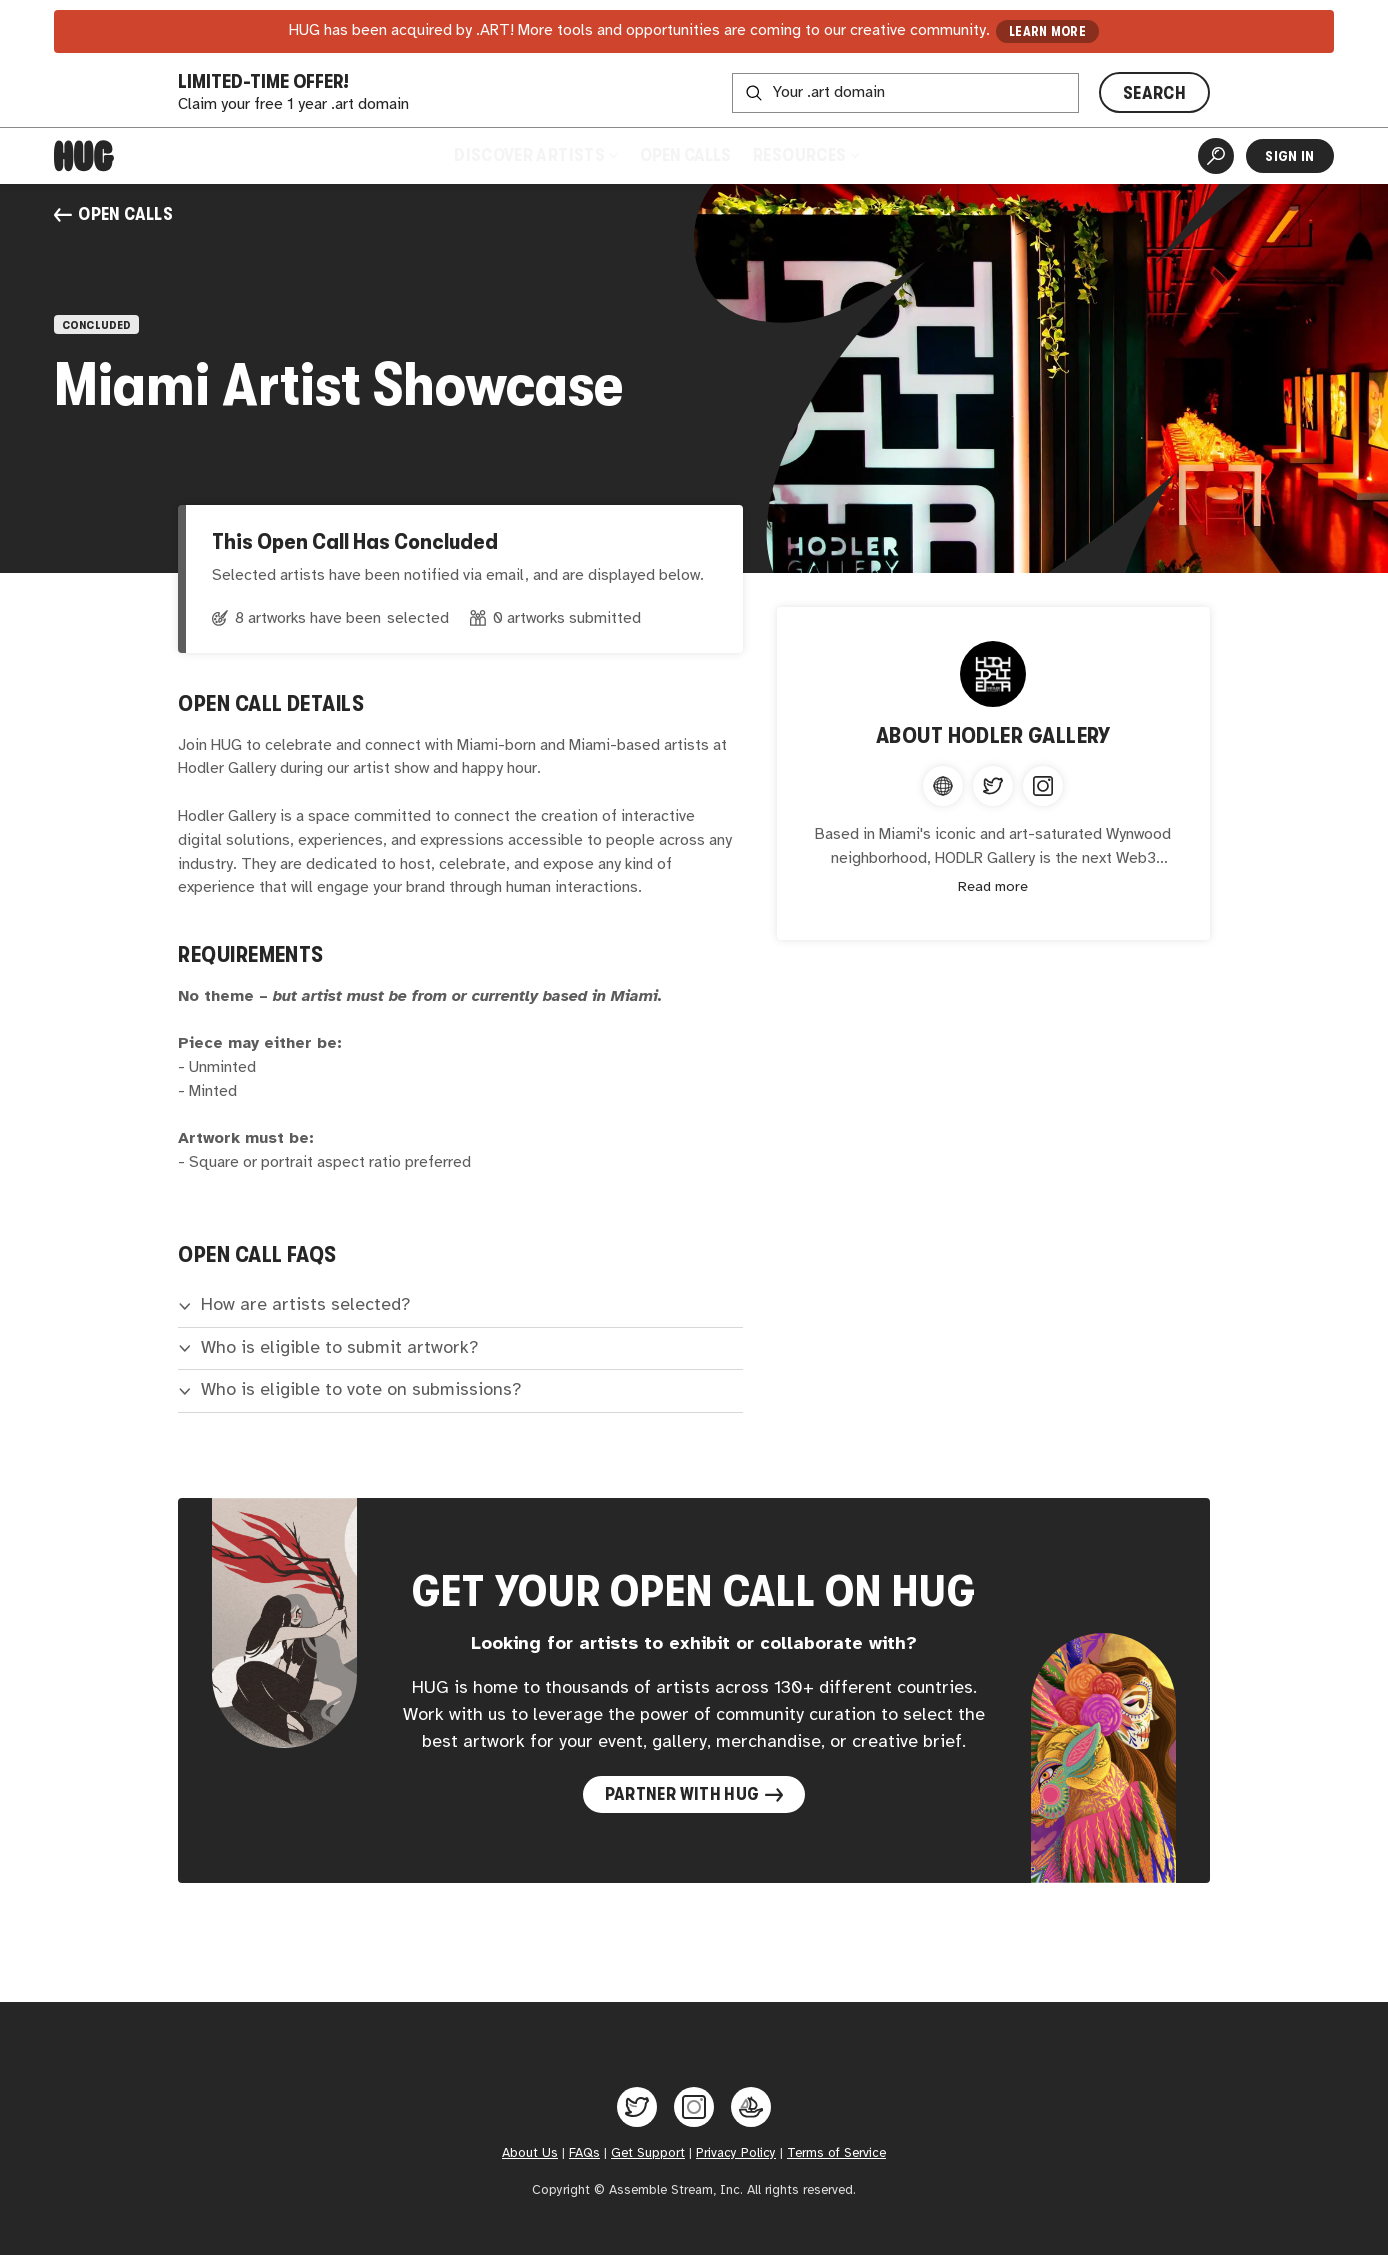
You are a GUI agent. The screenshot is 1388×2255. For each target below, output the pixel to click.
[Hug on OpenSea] (751, 2107)
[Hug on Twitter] (637, 2107)
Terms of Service (836, 2153)
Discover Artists (535, 155)
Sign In (1289, 156)
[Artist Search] (1216, 156)
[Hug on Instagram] (694, 2107)
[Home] (84, 156)
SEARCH (1154, 93)
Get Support (648, 2153)
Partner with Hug (694, 1794)
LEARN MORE (1047, 31)
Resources (805, 155)
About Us (530, 2153)
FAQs (584, 2153)
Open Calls (685, 155)
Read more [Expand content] (993, 887)
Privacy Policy (736, 2153)
